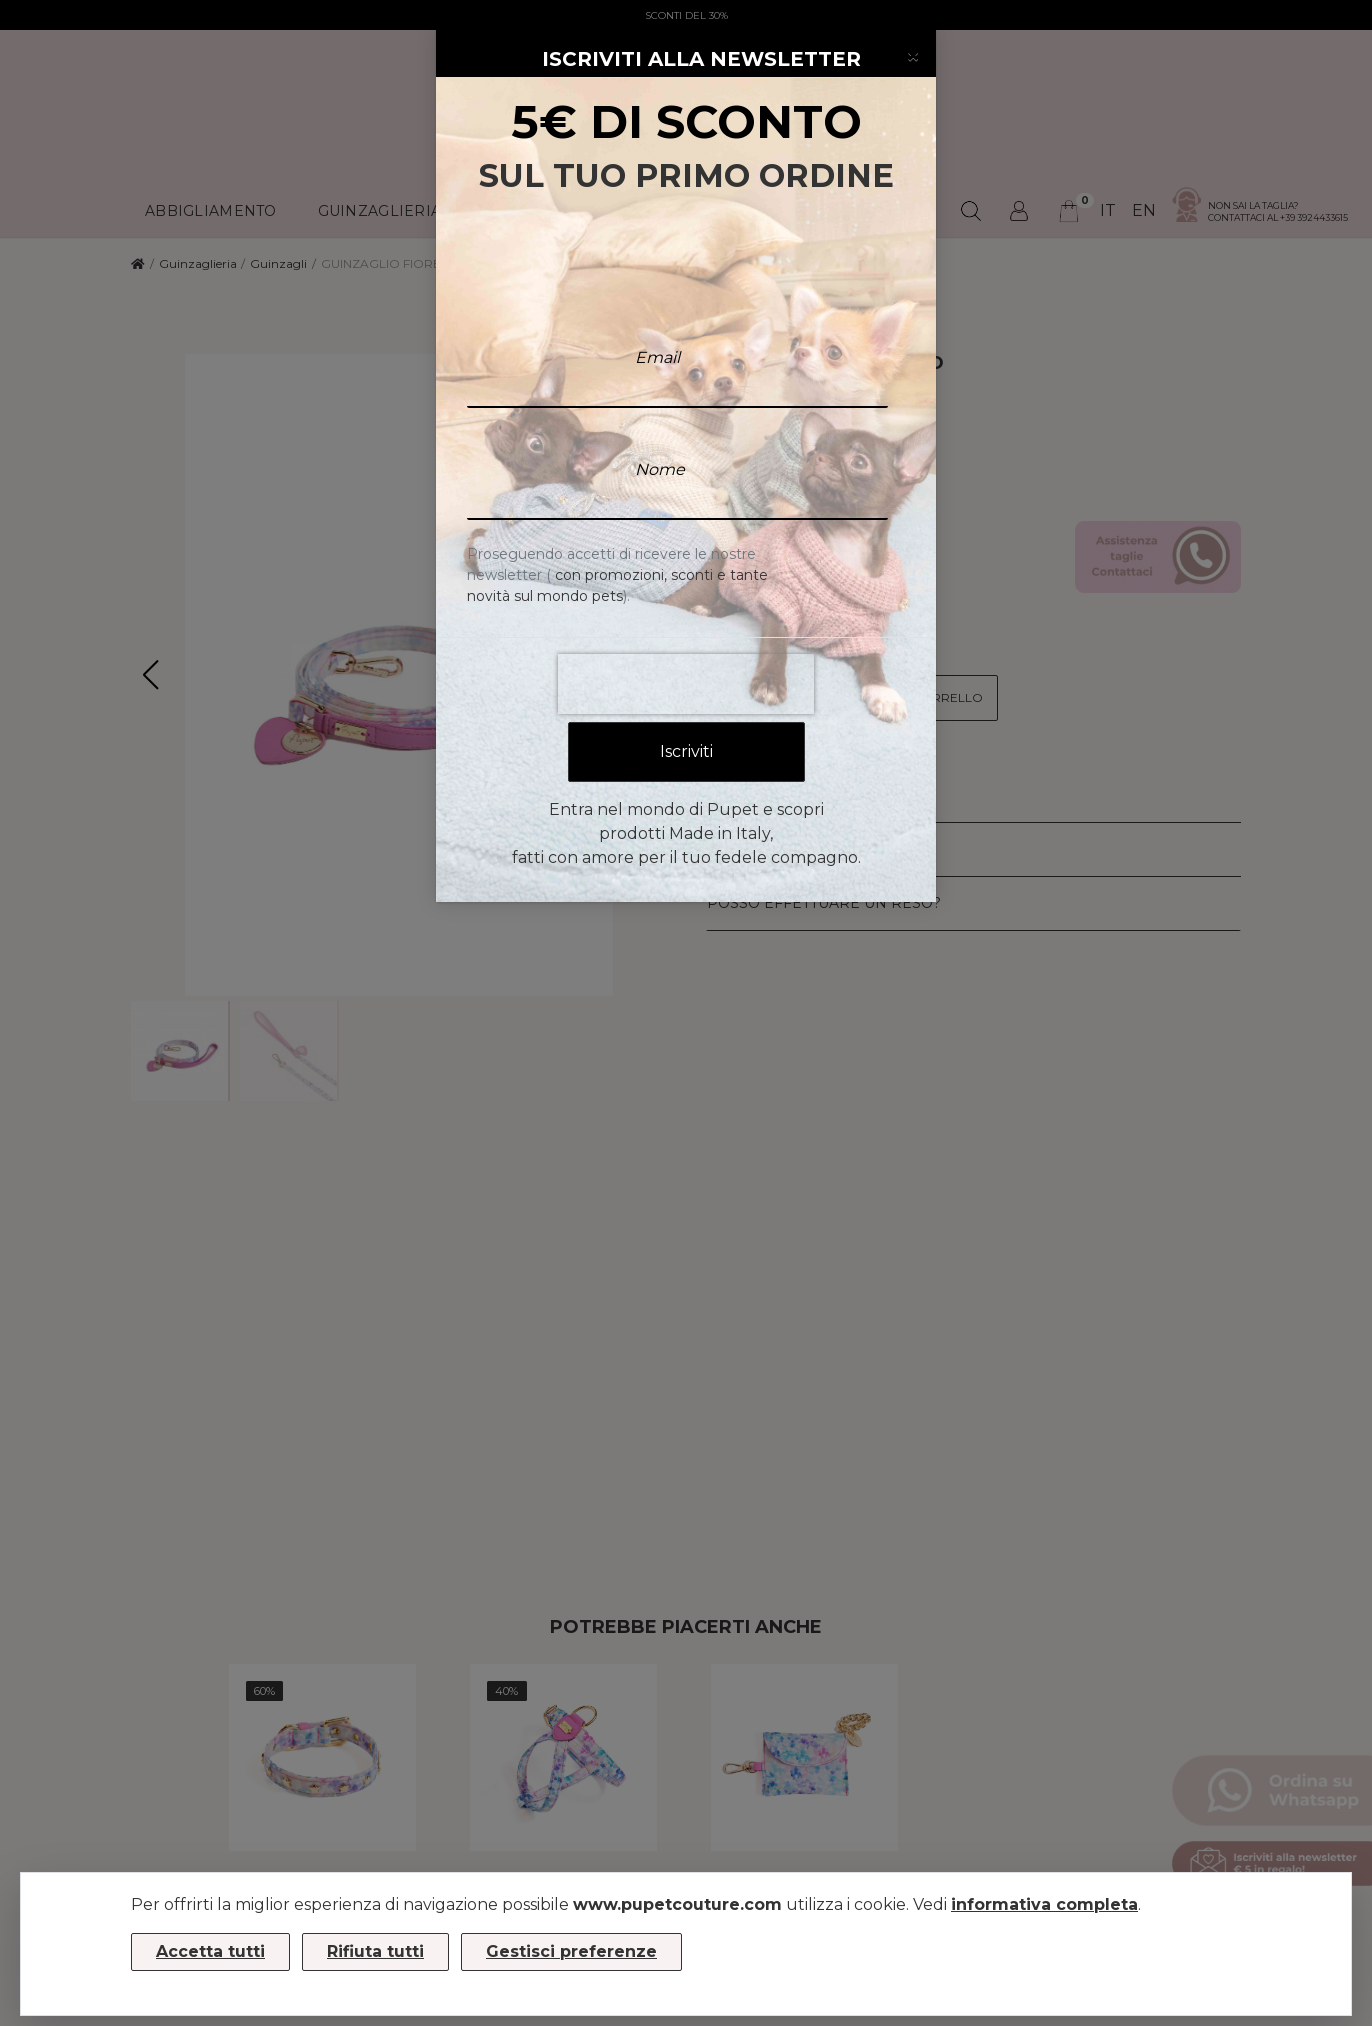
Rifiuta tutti (375, 1951)
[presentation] (686, 638)
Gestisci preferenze (571, 1951)
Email (657, 311)
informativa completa (1044, 1904)
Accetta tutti (210, 1951)
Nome (660, 423)
